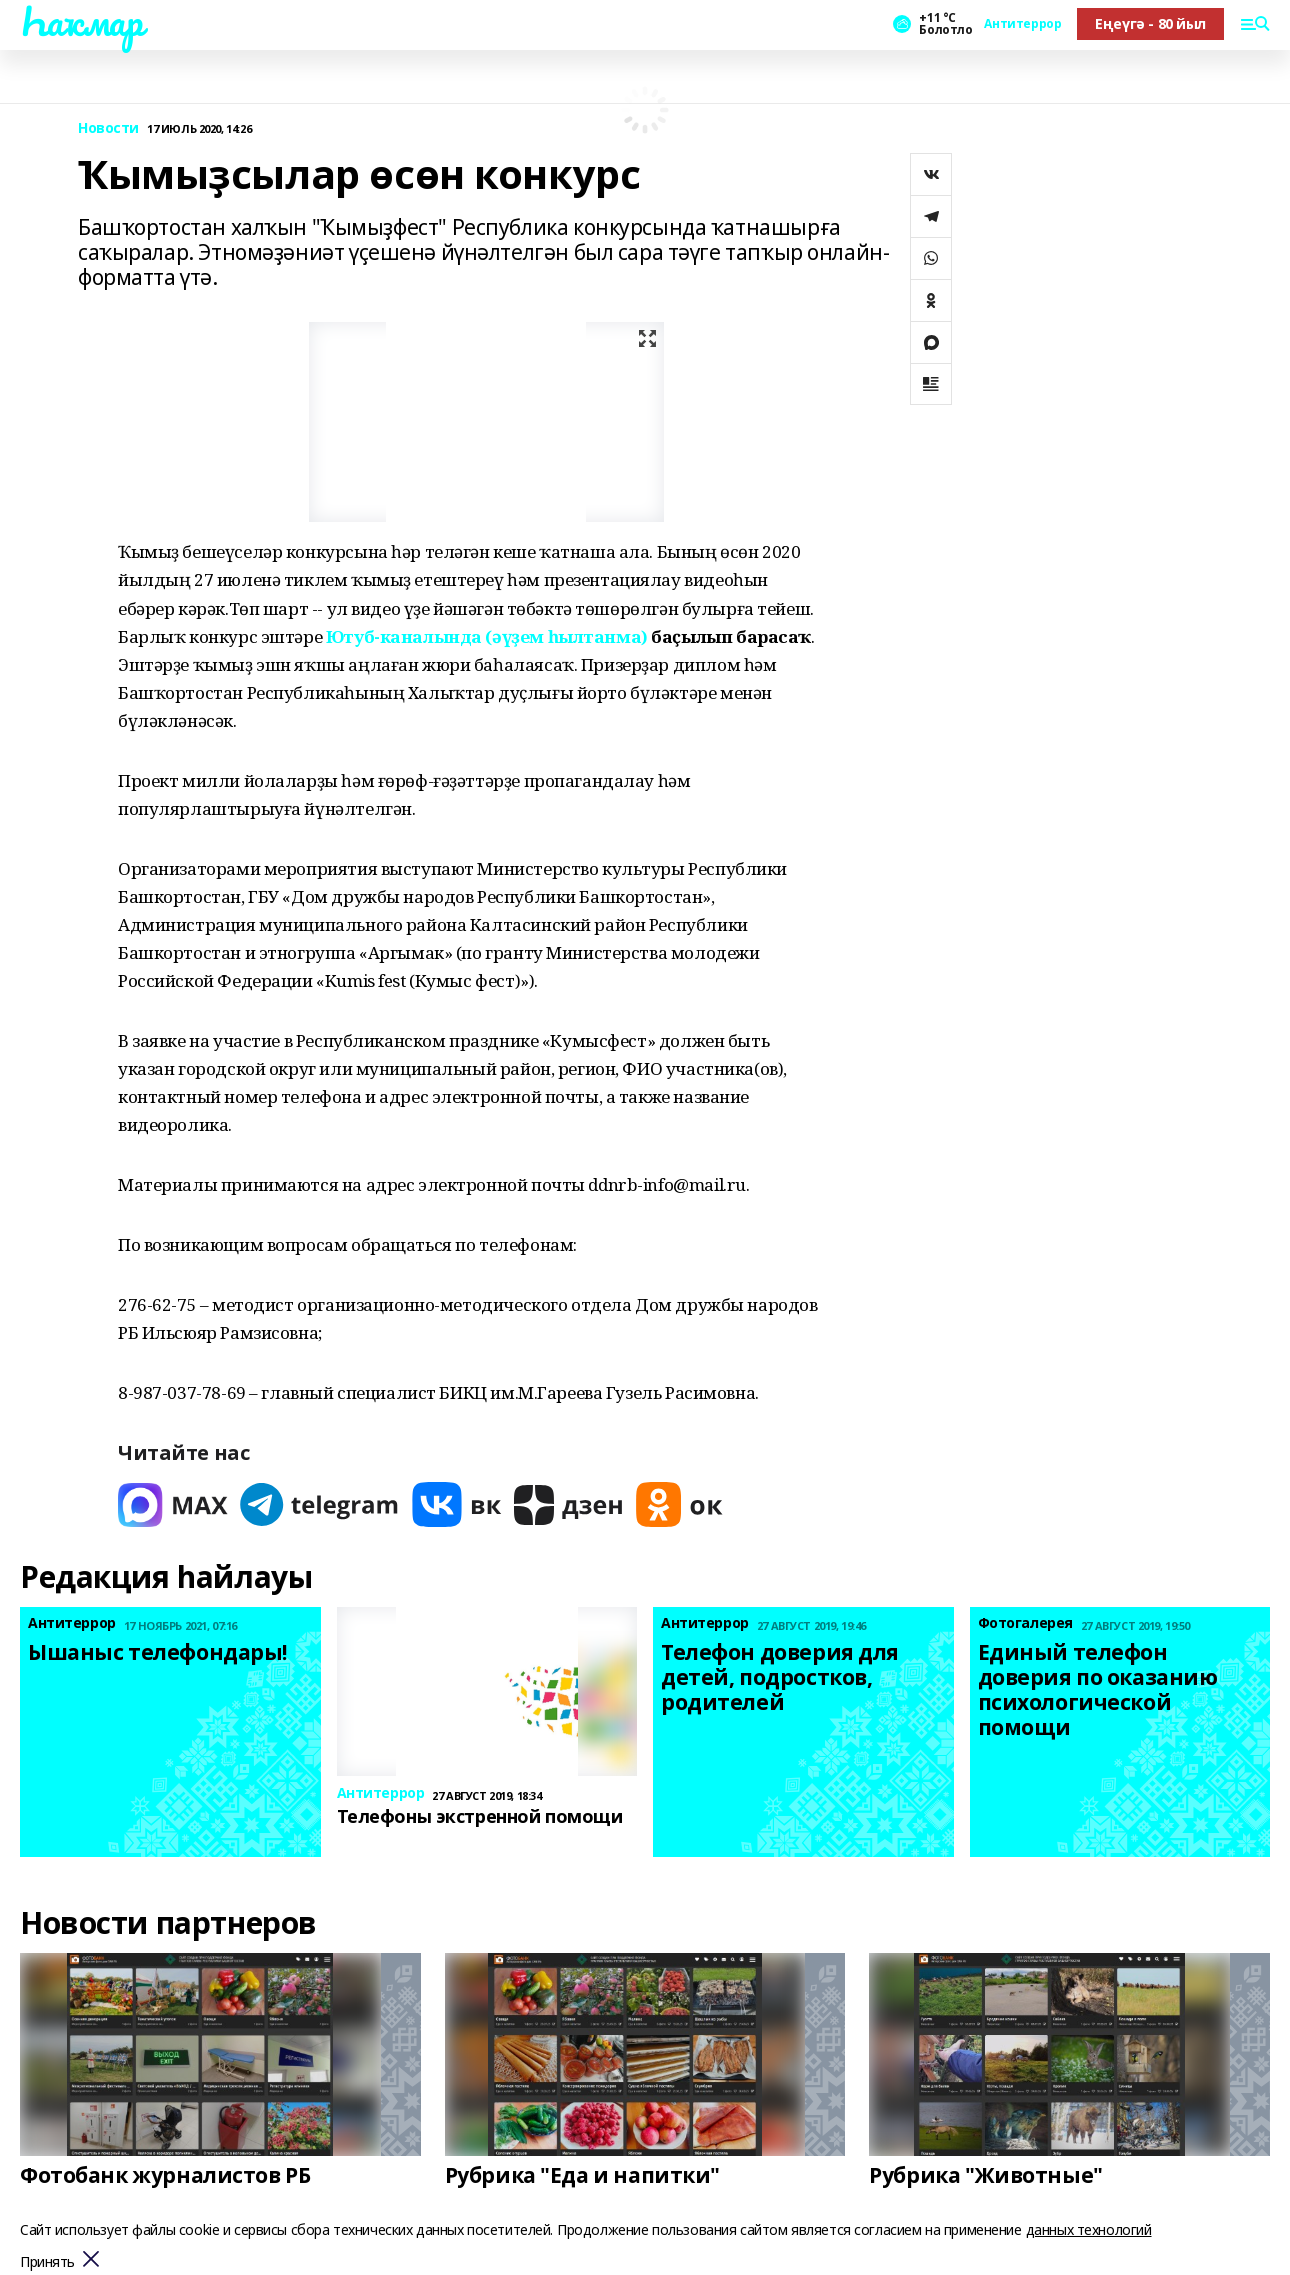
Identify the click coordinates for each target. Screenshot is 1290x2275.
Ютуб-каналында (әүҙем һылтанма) (487, 636)
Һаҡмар (81, 21)
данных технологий (1089, 2229)
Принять (47, 2262)
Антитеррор (1022, 24)
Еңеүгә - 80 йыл (1150, 23)
